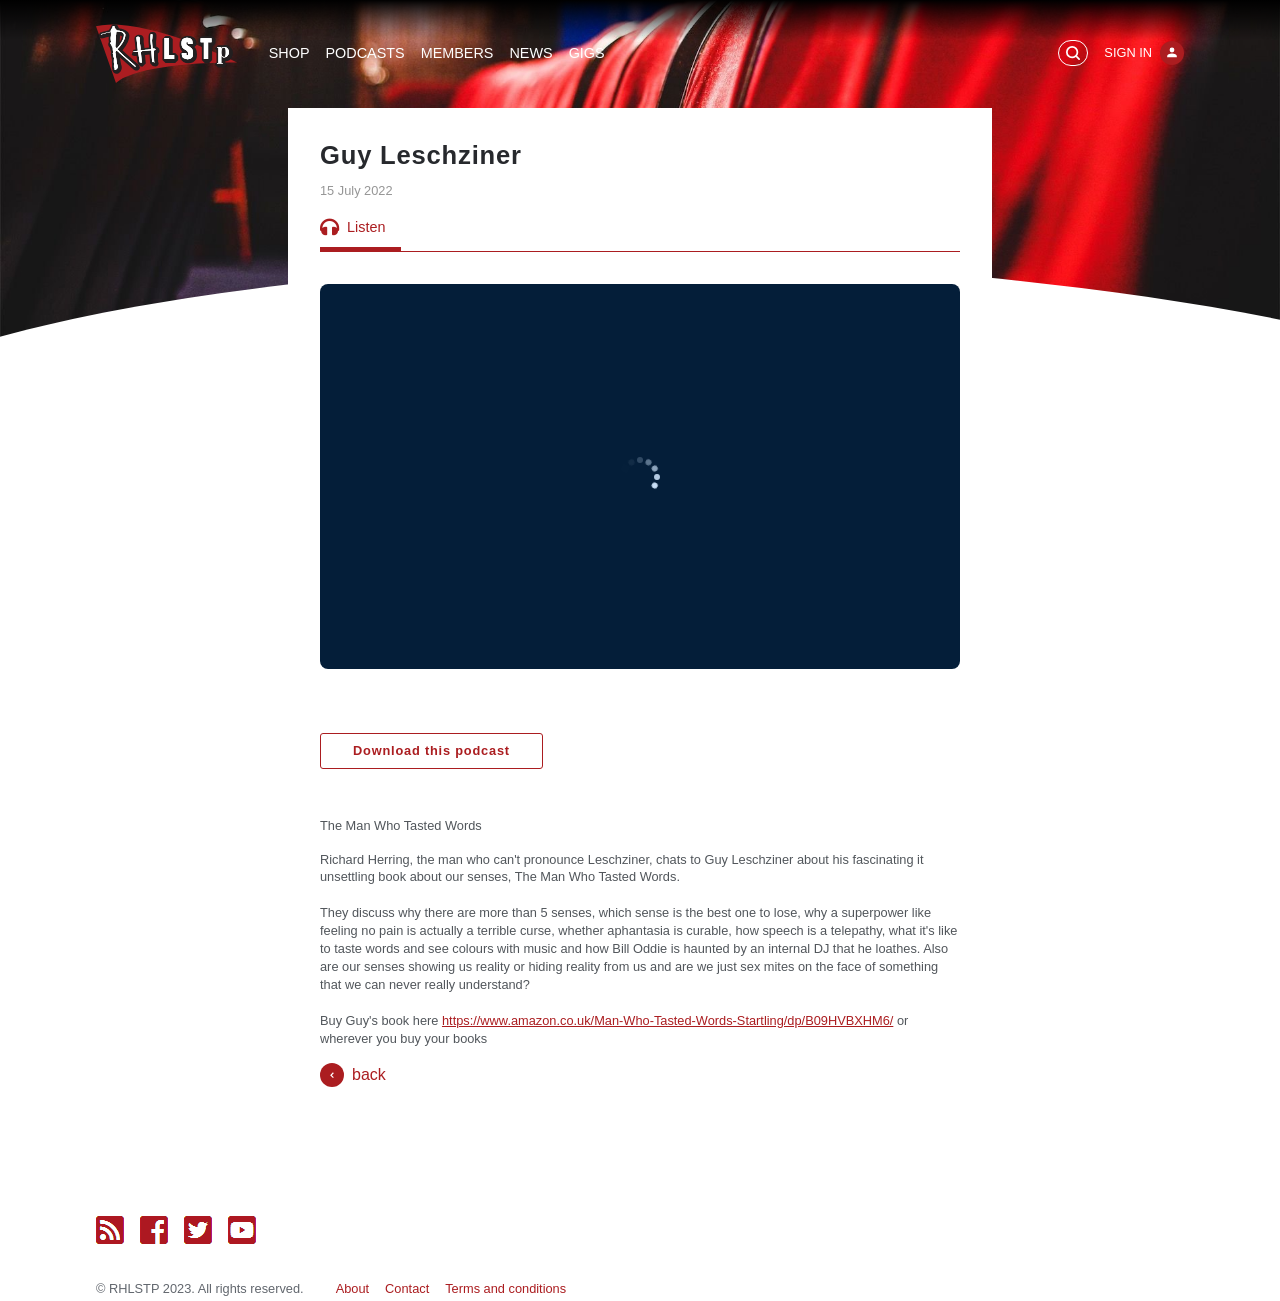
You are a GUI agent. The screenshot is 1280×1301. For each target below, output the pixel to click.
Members (457, 53)
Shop (289, 53)
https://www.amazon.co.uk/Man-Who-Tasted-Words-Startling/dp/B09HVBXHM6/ (667, 1020)
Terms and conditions (505, 1288)
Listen (352, 227)
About (352, 1288)
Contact (407, 1288)
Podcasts (365, 53)
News (530, 53)
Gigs (587, 53)
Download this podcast (431, 750)
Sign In (1128, 52)
